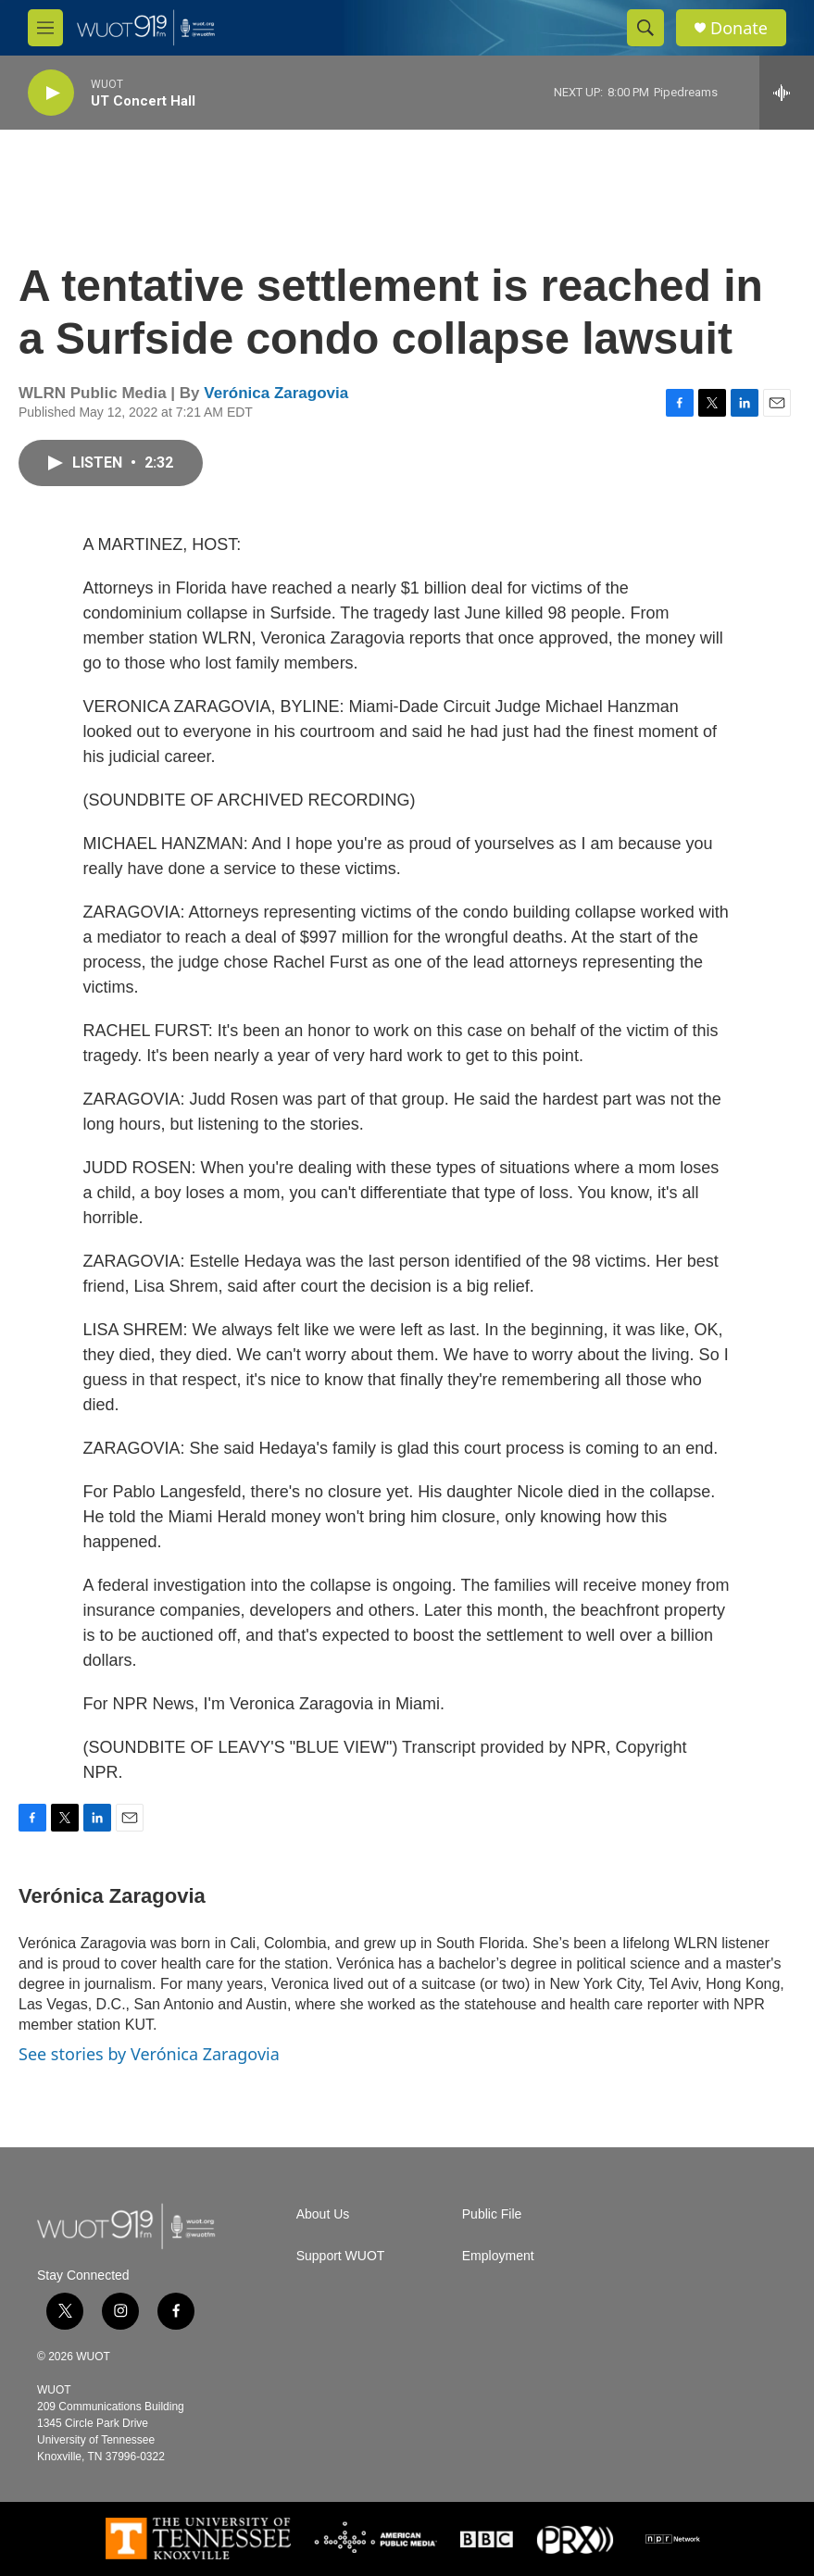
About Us (323, 2214)
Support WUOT (340, 2256)
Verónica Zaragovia (276, 393)
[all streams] (786, 93)
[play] (51, 93)
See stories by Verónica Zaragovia (149, 2054)
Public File (492, 2214)
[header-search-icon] (645, 27)
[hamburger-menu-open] (45, 27)
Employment (498, 2256)
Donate (739, 28)
